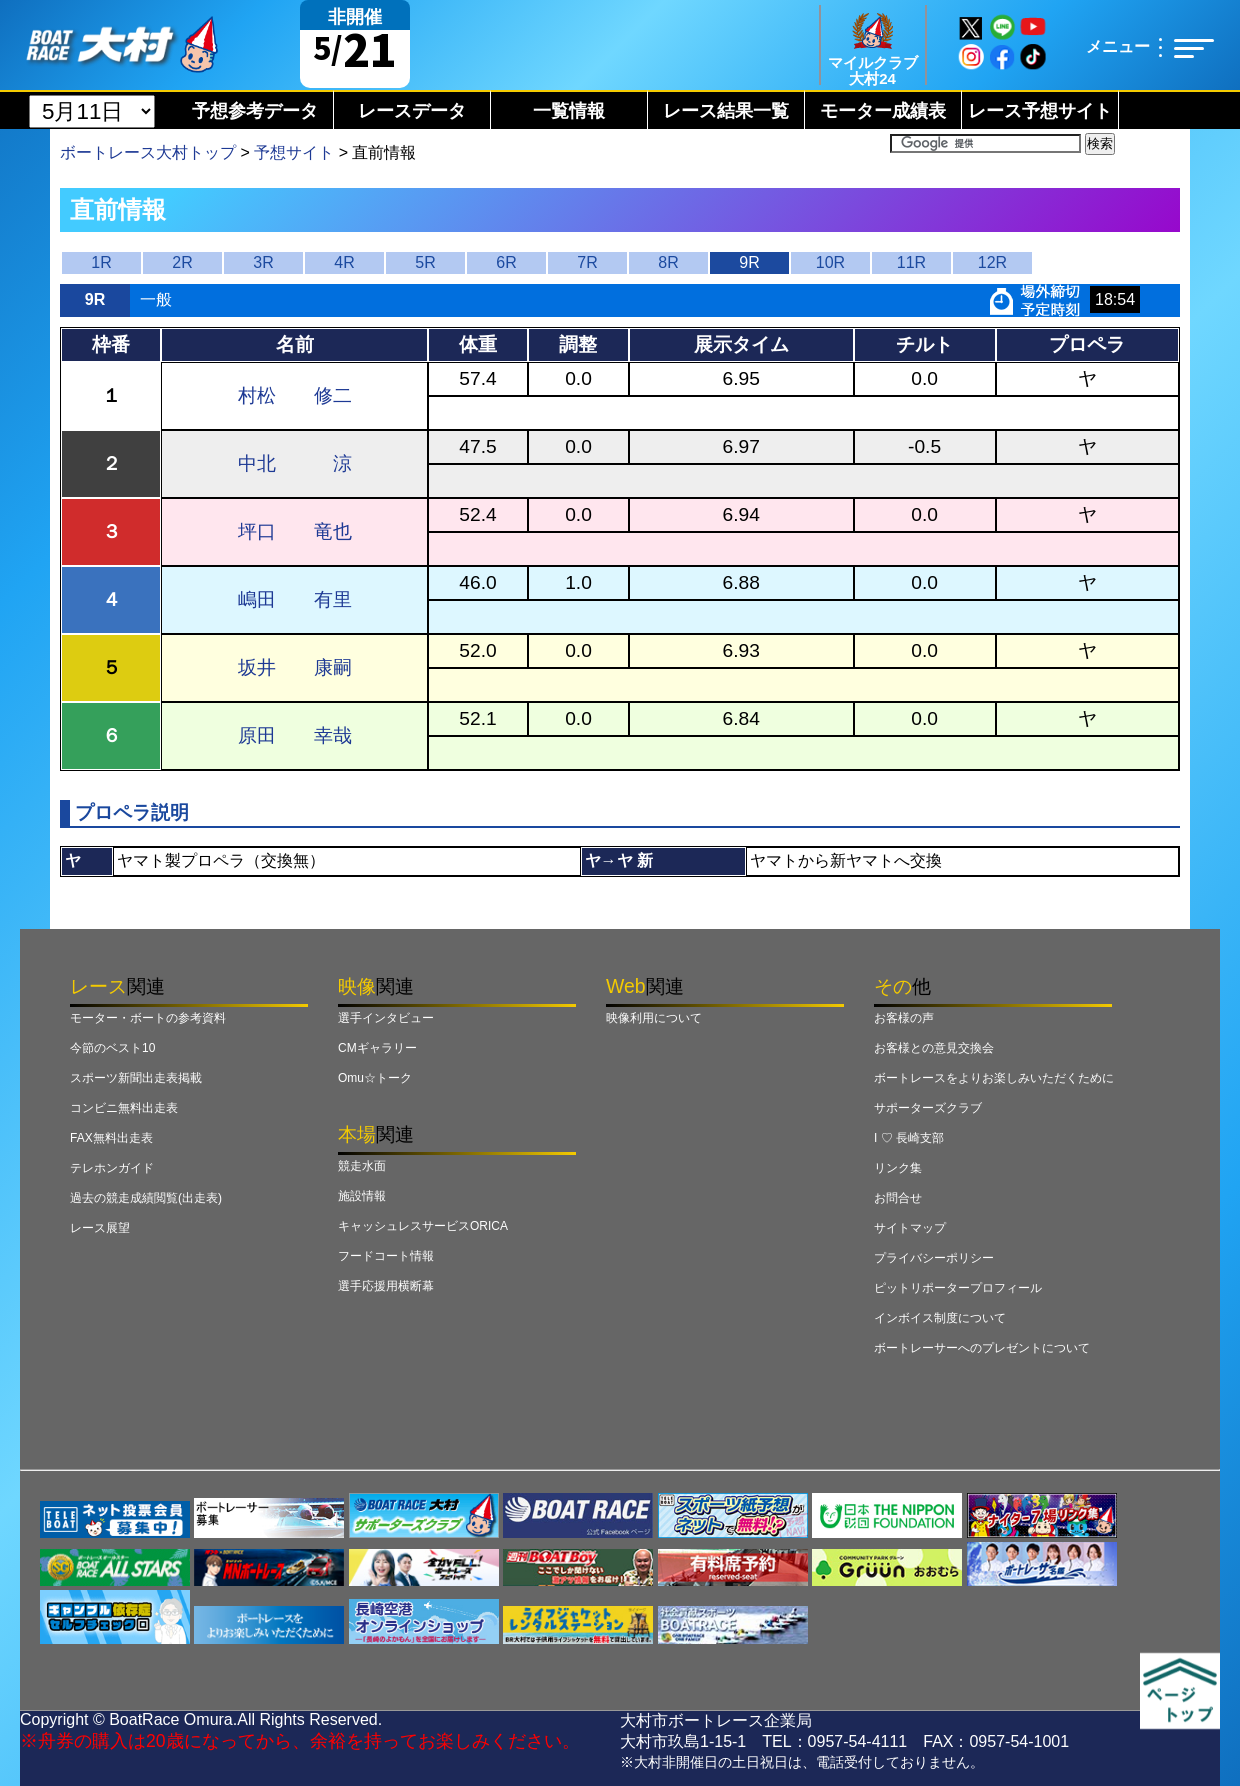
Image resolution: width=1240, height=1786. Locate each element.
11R (911, 262)
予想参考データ (255, 111)
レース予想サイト (1040, 111)
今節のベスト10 (112, 1048)
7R (587, 262)
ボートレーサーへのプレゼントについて (982, 1348)
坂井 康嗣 (295, 667)
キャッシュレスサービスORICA (423, 1226)
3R (263, 262)
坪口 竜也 (295, 531)
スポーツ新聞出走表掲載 (136, 1078)
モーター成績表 (883, 111)
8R (668, 262)
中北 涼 (295, 463)
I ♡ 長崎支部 (909, 1138)
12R (992, 262)
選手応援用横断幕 (386, 1286)
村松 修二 (295, 395)
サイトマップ (910, 1228)
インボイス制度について (940, 1318)
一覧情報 (569, 111)
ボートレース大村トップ (148, 152)
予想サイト (294, 152)
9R (749, 262)
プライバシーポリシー (934, 1258)
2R (182, 262)
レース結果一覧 (726, 111)
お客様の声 (904, 1018)
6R (506, 262)
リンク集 (898, 1168)
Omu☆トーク (375, 1078)
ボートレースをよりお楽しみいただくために (994, 1078)
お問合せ (898, 1198)
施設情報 (362, 1196)
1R (101, 262)
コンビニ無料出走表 (124, 1108)
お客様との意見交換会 (934, 1048)
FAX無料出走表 (111, 1138)
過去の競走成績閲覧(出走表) (146, 1198)
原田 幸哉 (295, 735)
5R (425, 262)
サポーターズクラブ (928, 1108)
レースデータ (412, 111)
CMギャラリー (377, 1048)
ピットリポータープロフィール (958, 1288)
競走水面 (362, 1166)
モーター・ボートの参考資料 (148, 1018)
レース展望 (100, 1228)
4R (344, 262)
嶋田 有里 (295, 599)
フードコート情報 (386, 1256)
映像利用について (654, 1018)
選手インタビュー (386, 1018)
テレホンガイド (112, 1168)
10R (830, 262)
